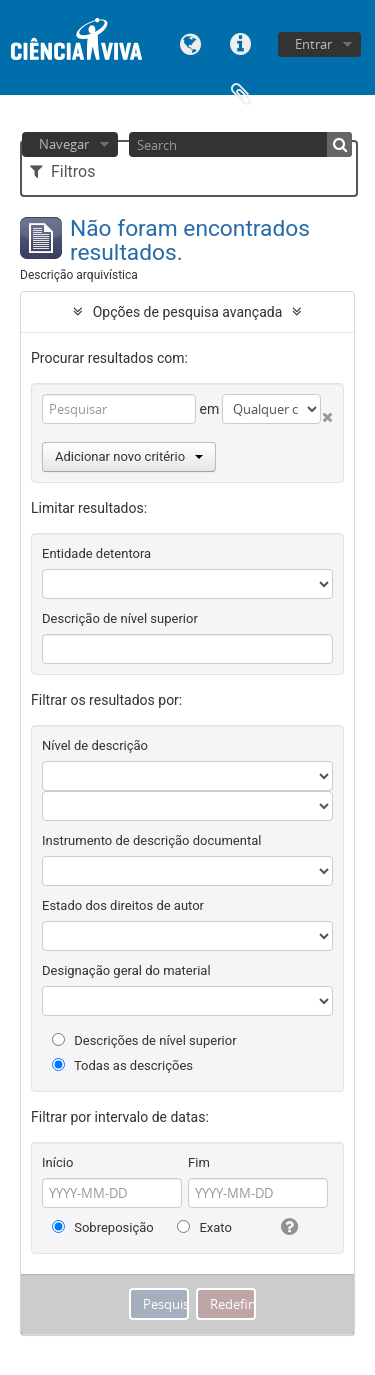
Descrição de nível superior (120, 618)
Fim (199, 1162)
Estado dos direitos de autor (123, 905)
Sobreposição (103, 1227)
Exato (204, 1227)
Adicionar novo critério (129, 456)
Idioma (191, 42)
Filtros (62, 171)
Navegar (64, 144)
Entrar (313, 44)
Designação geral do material (126, 970)
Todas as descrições (122, 1065)
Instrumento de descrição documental (151, 840)
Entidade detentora (96, 553)
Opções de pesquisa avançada (188, 312)
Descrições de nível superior (144, 1040)
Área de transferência (241, 92)
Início (57, 1162)
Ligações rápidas (241, 42)
